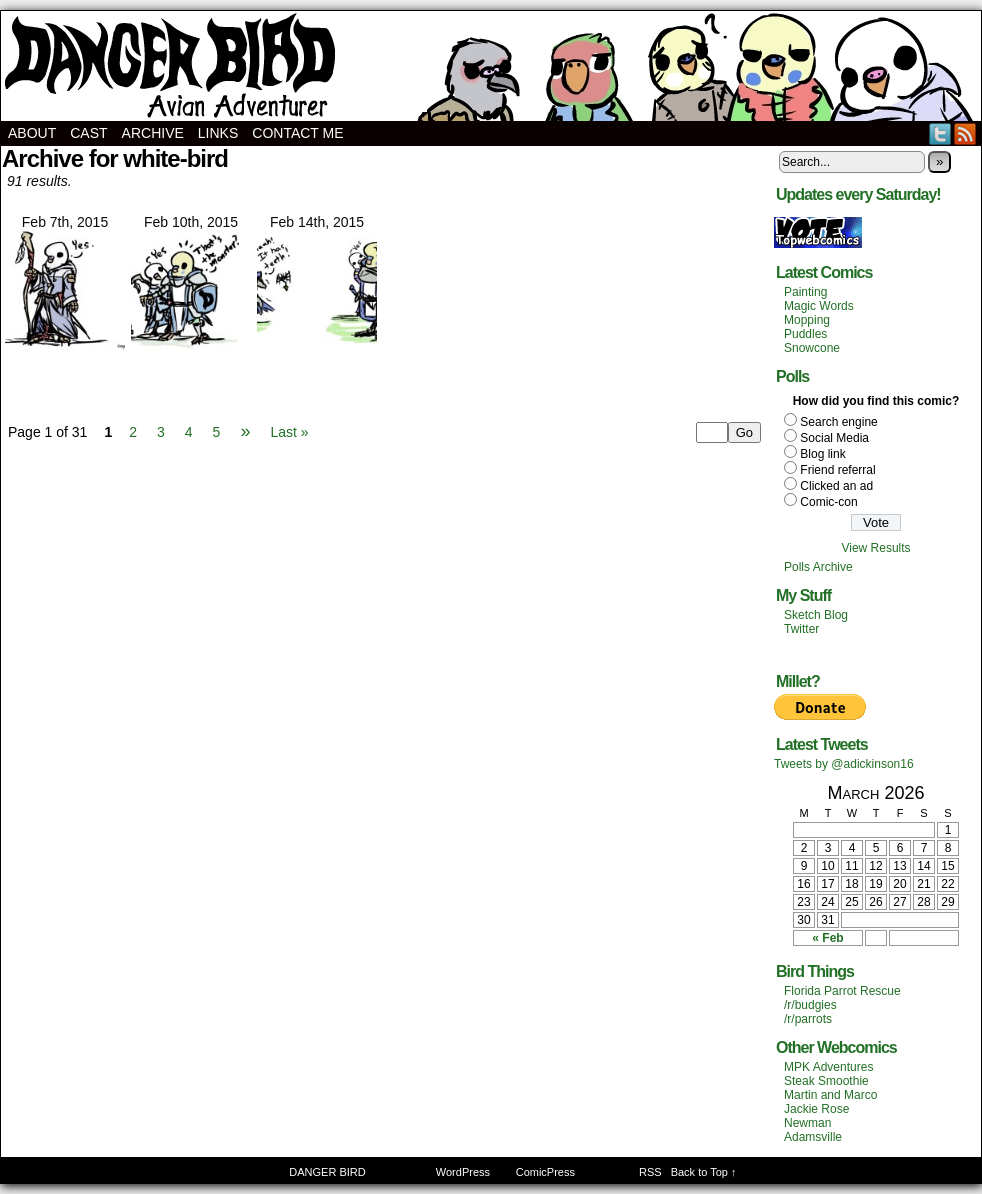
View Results (875, 548)
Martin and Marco (830, 1095)
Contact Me (297, 133)
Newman (807, 1123)
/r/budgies (810, 1005)
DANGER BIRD (491, 66)
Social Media (834, 438)
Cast (88, 133)
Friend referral (837, 470)
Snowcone (812, 348)
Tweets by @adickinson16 (844, 764)
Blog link (822, 454)
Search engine (838, 422)
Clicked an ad (836, 486)
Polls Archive (818, 567)
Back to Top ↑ (704, 1172)
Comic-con (828, 502)
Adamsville (813, 1137)
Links (218, 133)
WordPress (463, 1172)
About (32, 133)
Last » (289, 432)
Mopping (807, 320)
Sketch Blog (816, 615)
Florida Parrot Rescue (842, 991)
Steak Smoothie (826, 1081)
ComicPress (545, 1172)
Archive (153, 133)
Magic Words (819, 306)
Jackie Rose (816, 1109)
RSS (965, 133)
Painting (805, 292)
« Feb (827, 938)
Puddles (805, 334)
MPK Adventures (828, 1067)
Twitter (940, 133)
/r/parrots (808, 1019)
